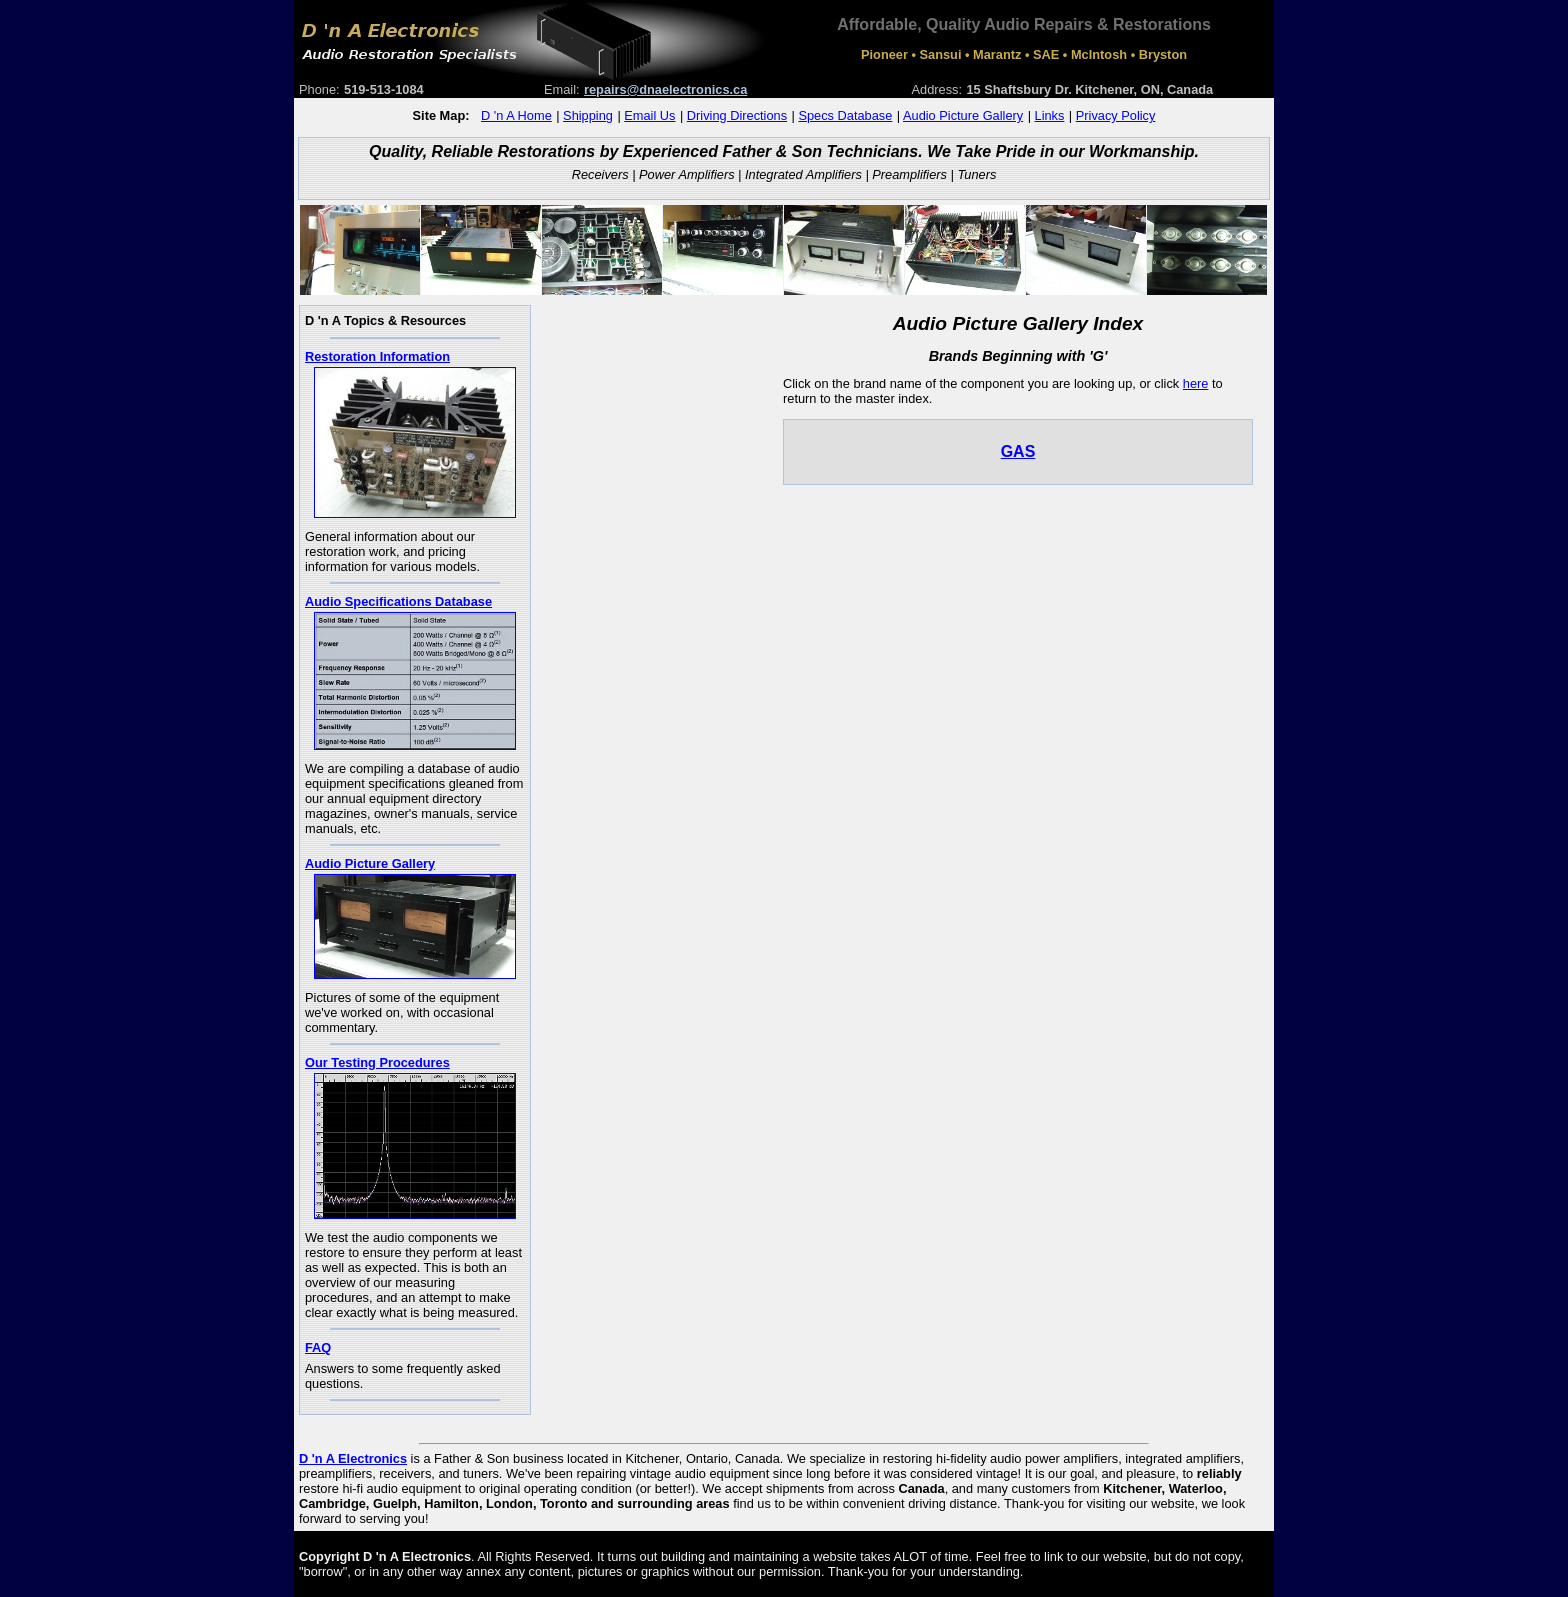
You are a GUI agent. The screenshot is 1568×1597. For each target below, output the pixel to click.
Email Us (649, 115)
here (1196, 383)
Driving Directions (737, 115)
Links (1050, 115)
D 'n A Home (516, 115)
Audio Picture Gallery (963, 115)
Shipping (588, 115)
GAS (1018, 451)
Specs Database (845, 115)
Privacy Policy (1116, 115)
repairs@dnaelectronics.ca (665, 89)
